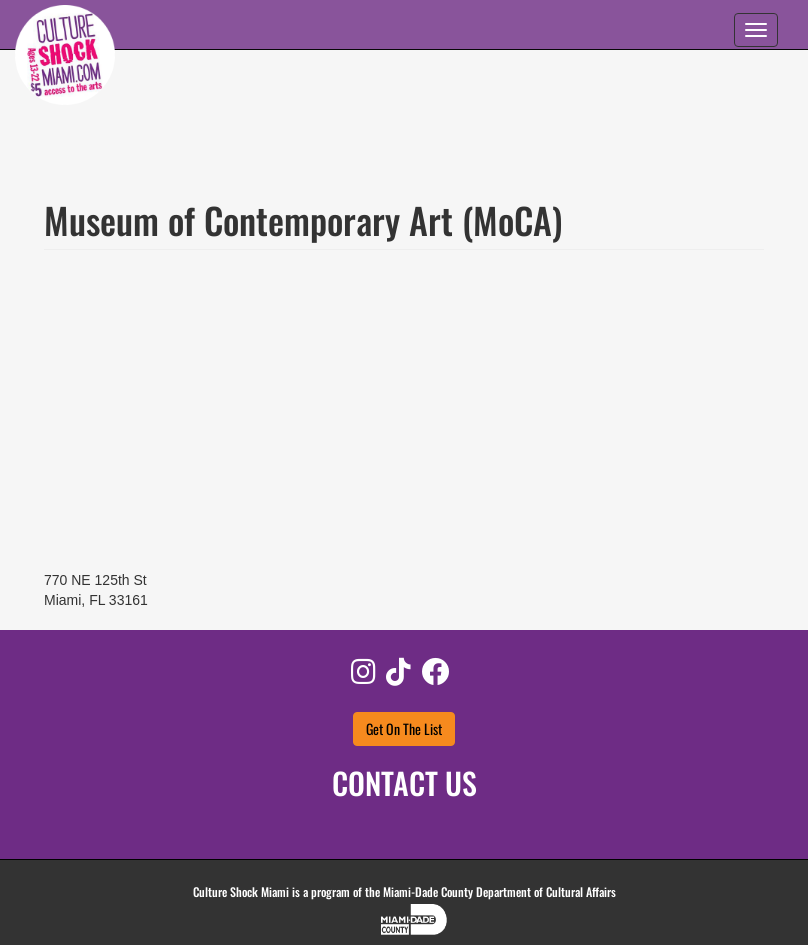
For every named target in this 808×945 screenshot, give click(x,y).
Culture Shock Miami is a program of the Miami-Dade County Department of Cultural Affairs (404, 891)
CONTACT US (404, 782)
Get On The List (404, 728)
